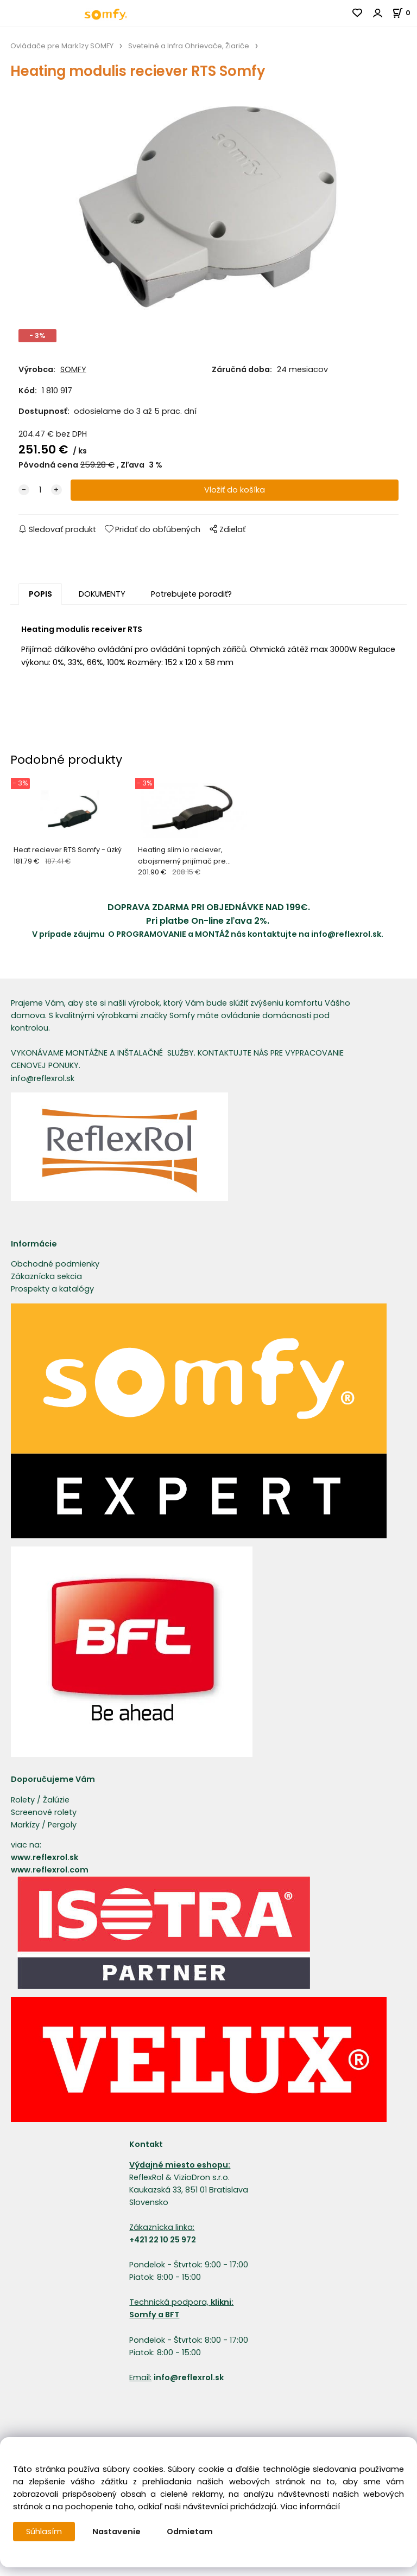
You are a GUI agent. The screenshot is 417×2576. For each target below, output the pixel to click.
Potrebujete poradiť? (191, 594)
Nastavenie (116, 2531)
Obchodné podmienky (55, 1263)
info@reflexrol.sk (346, 934)
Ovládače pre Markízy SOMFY (61, 46)
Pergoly (62, 1824)
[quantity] (40, 490)
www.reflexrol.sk (44, 1857)
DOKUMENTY (102, 594)
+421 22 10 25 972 (162, 2239)
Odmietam (190, 2531)
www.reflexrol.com (50, 1869)
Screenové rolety (44, 1812)
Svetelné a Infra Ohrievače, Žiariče (188, 46)
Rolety (23, 1799)
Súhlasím (44, 2531)
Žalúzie (56, 1799)
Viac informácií (310, 2506)
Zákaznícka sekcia (46, 1276)
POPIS (40, 594)
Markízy (25, 1824)
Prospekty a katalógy (52, 1288)
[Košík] (404, 13)
